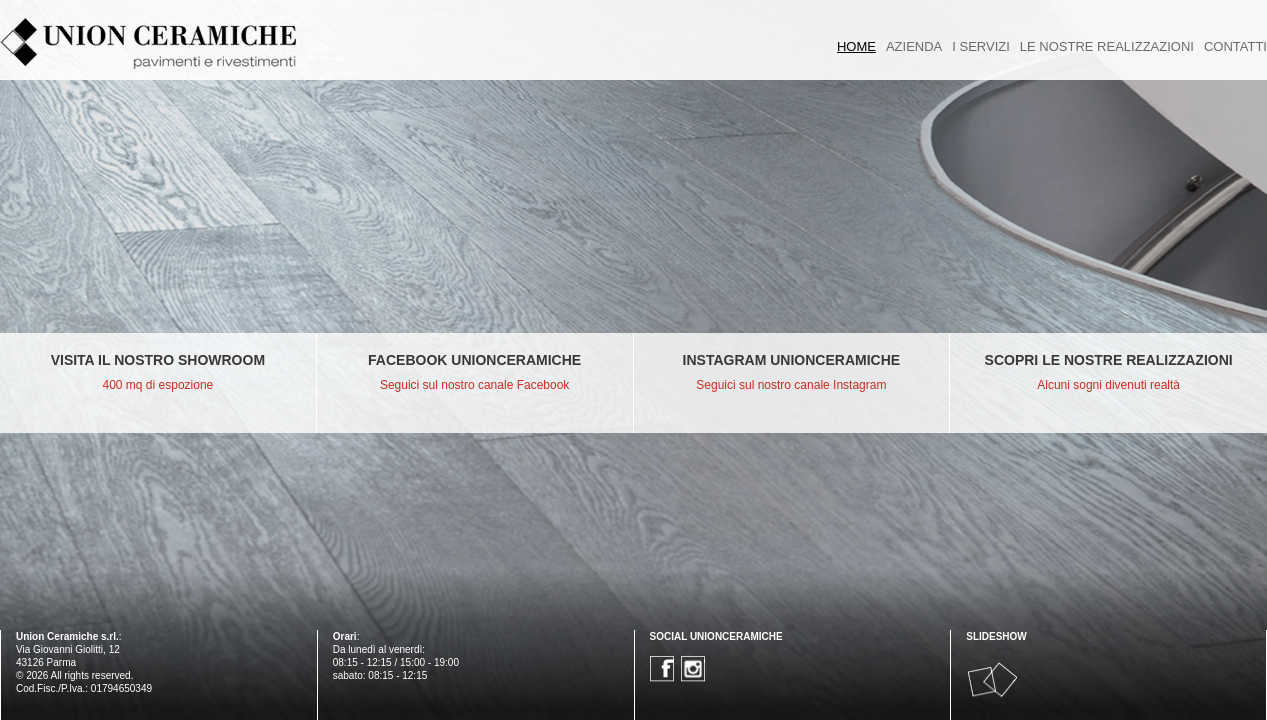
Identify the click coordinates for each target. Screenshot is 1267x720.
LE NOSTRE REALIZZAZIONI (1107, 46)
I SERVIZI (981, 46)
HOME (856, 46)
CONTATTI (1235, 46)
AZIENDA (914, 46)
